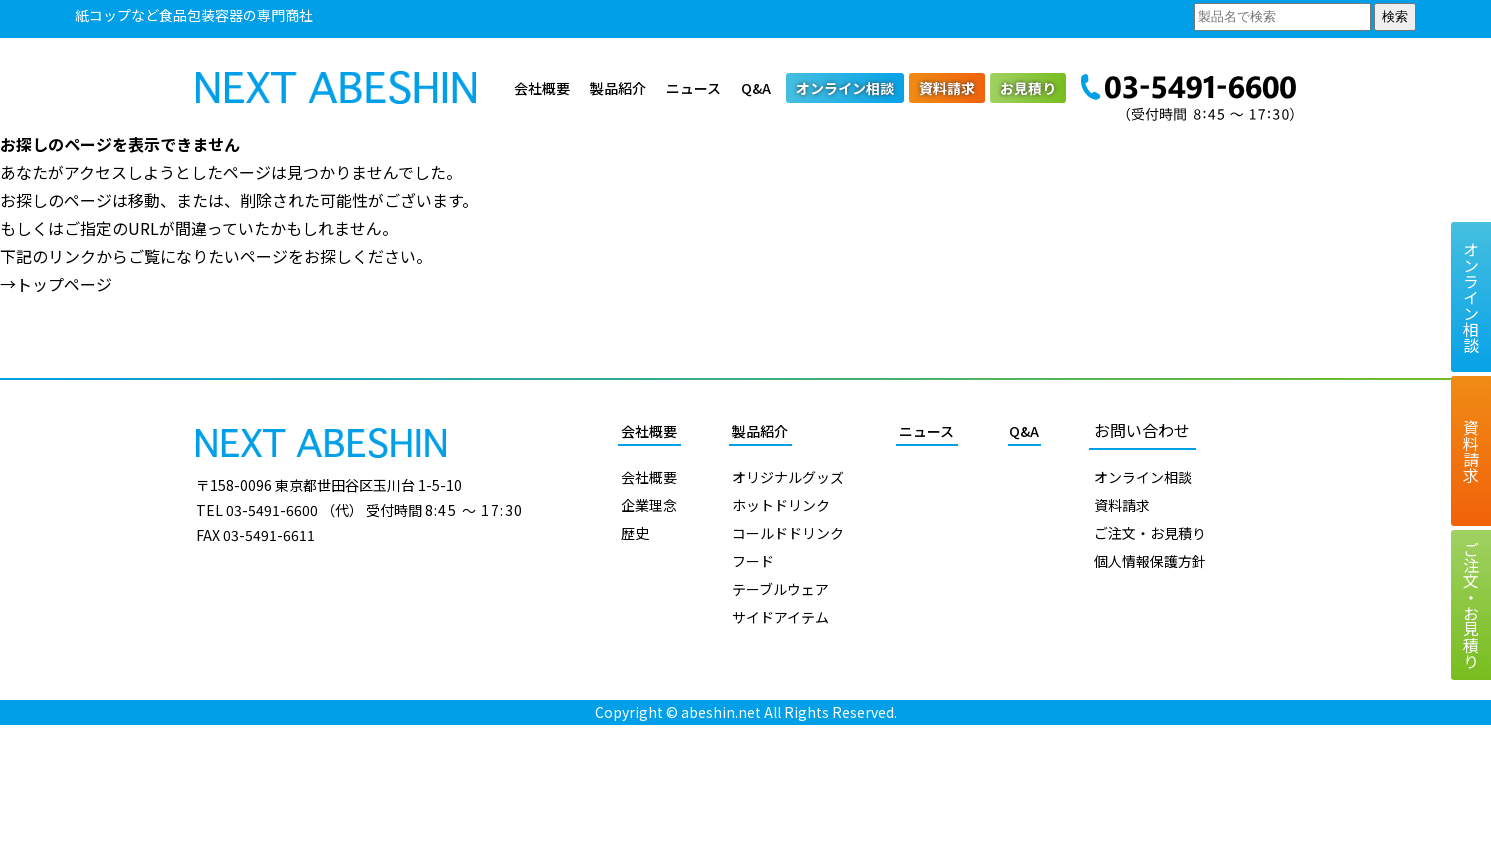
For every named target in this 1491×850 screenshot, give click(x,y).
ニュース (693, 88)
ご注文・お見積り (1150, 533)
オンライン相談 (845, 88)
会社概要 (542, 88)
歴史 (635, 533)
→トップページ (56, 284)
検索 (1395, 16)
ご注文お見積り (1471, 605)
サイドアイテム (780, 617)
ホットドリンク (781, 505)
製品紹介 (618, 88)
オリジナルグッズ (788, 477)
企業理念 (649, 505)
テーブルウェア (780, 589)
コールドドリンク (788, 533)
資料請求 (947, 88)
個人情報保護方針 (1150, 561)
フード (753, 561)
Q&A (756, 88)
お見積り (1028, 88)
